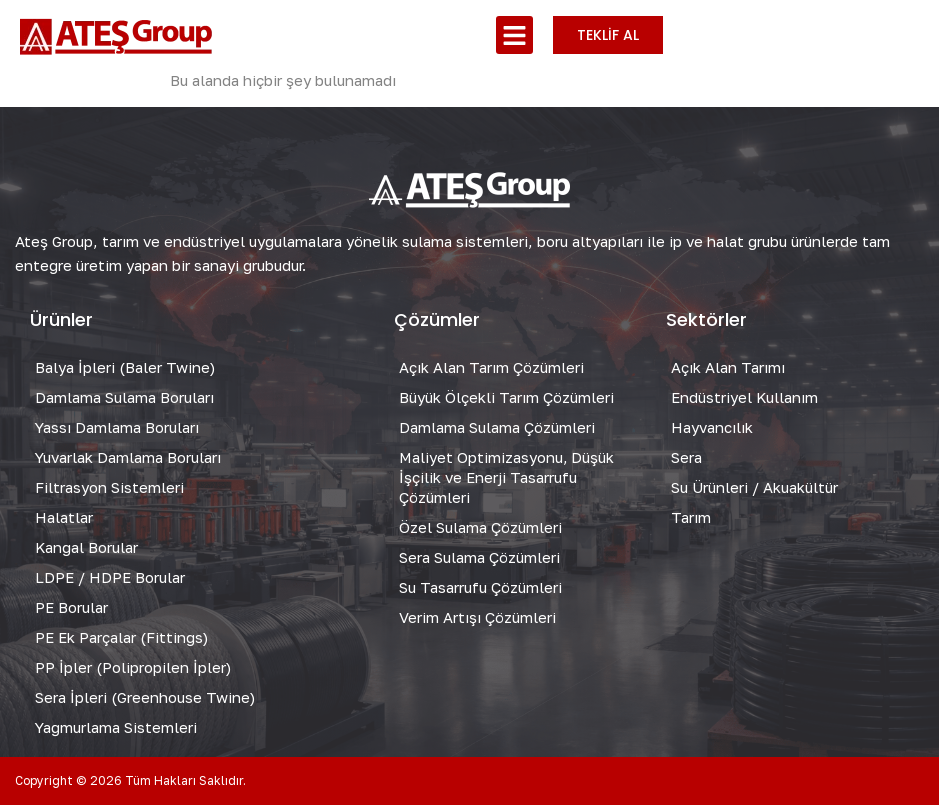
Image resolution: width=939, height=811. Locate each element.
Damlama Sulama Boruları (124, 403)
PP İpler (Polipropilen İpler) (133, 673)
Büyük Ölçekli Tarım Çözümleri (506, 403)
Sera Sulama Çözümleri (479, 563)
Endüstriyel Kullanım (745, 403)
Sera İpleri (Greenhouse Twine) (145, 703)
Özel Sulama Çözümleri (480, 533)
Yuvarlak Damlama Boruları (128, 463)
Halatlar (64, 523)
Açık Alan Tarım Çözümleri (491, 373)
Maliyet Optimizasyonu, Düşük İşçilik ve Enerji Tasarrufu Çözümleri (507, 483)
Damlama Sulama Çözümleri (497, 433)
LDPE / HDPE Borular (110, 583)
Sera (686, 463)
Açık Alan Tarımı (728, 373)
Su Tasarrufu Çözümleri (480, 593)
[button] (515, 35)
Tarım (691, 523)
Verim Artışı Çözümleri (477, 623)
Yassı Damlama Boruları (117, 433)
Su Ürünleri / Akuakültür (754, 493)
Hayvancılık (712, 433)
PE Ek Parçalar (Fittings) (121, 643)
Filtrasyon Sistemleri (109, 493)
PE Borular (71, 613)
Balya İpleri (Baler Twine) (125, 373)
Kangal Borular (87, 553)
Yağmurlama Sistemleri (116, 733)
